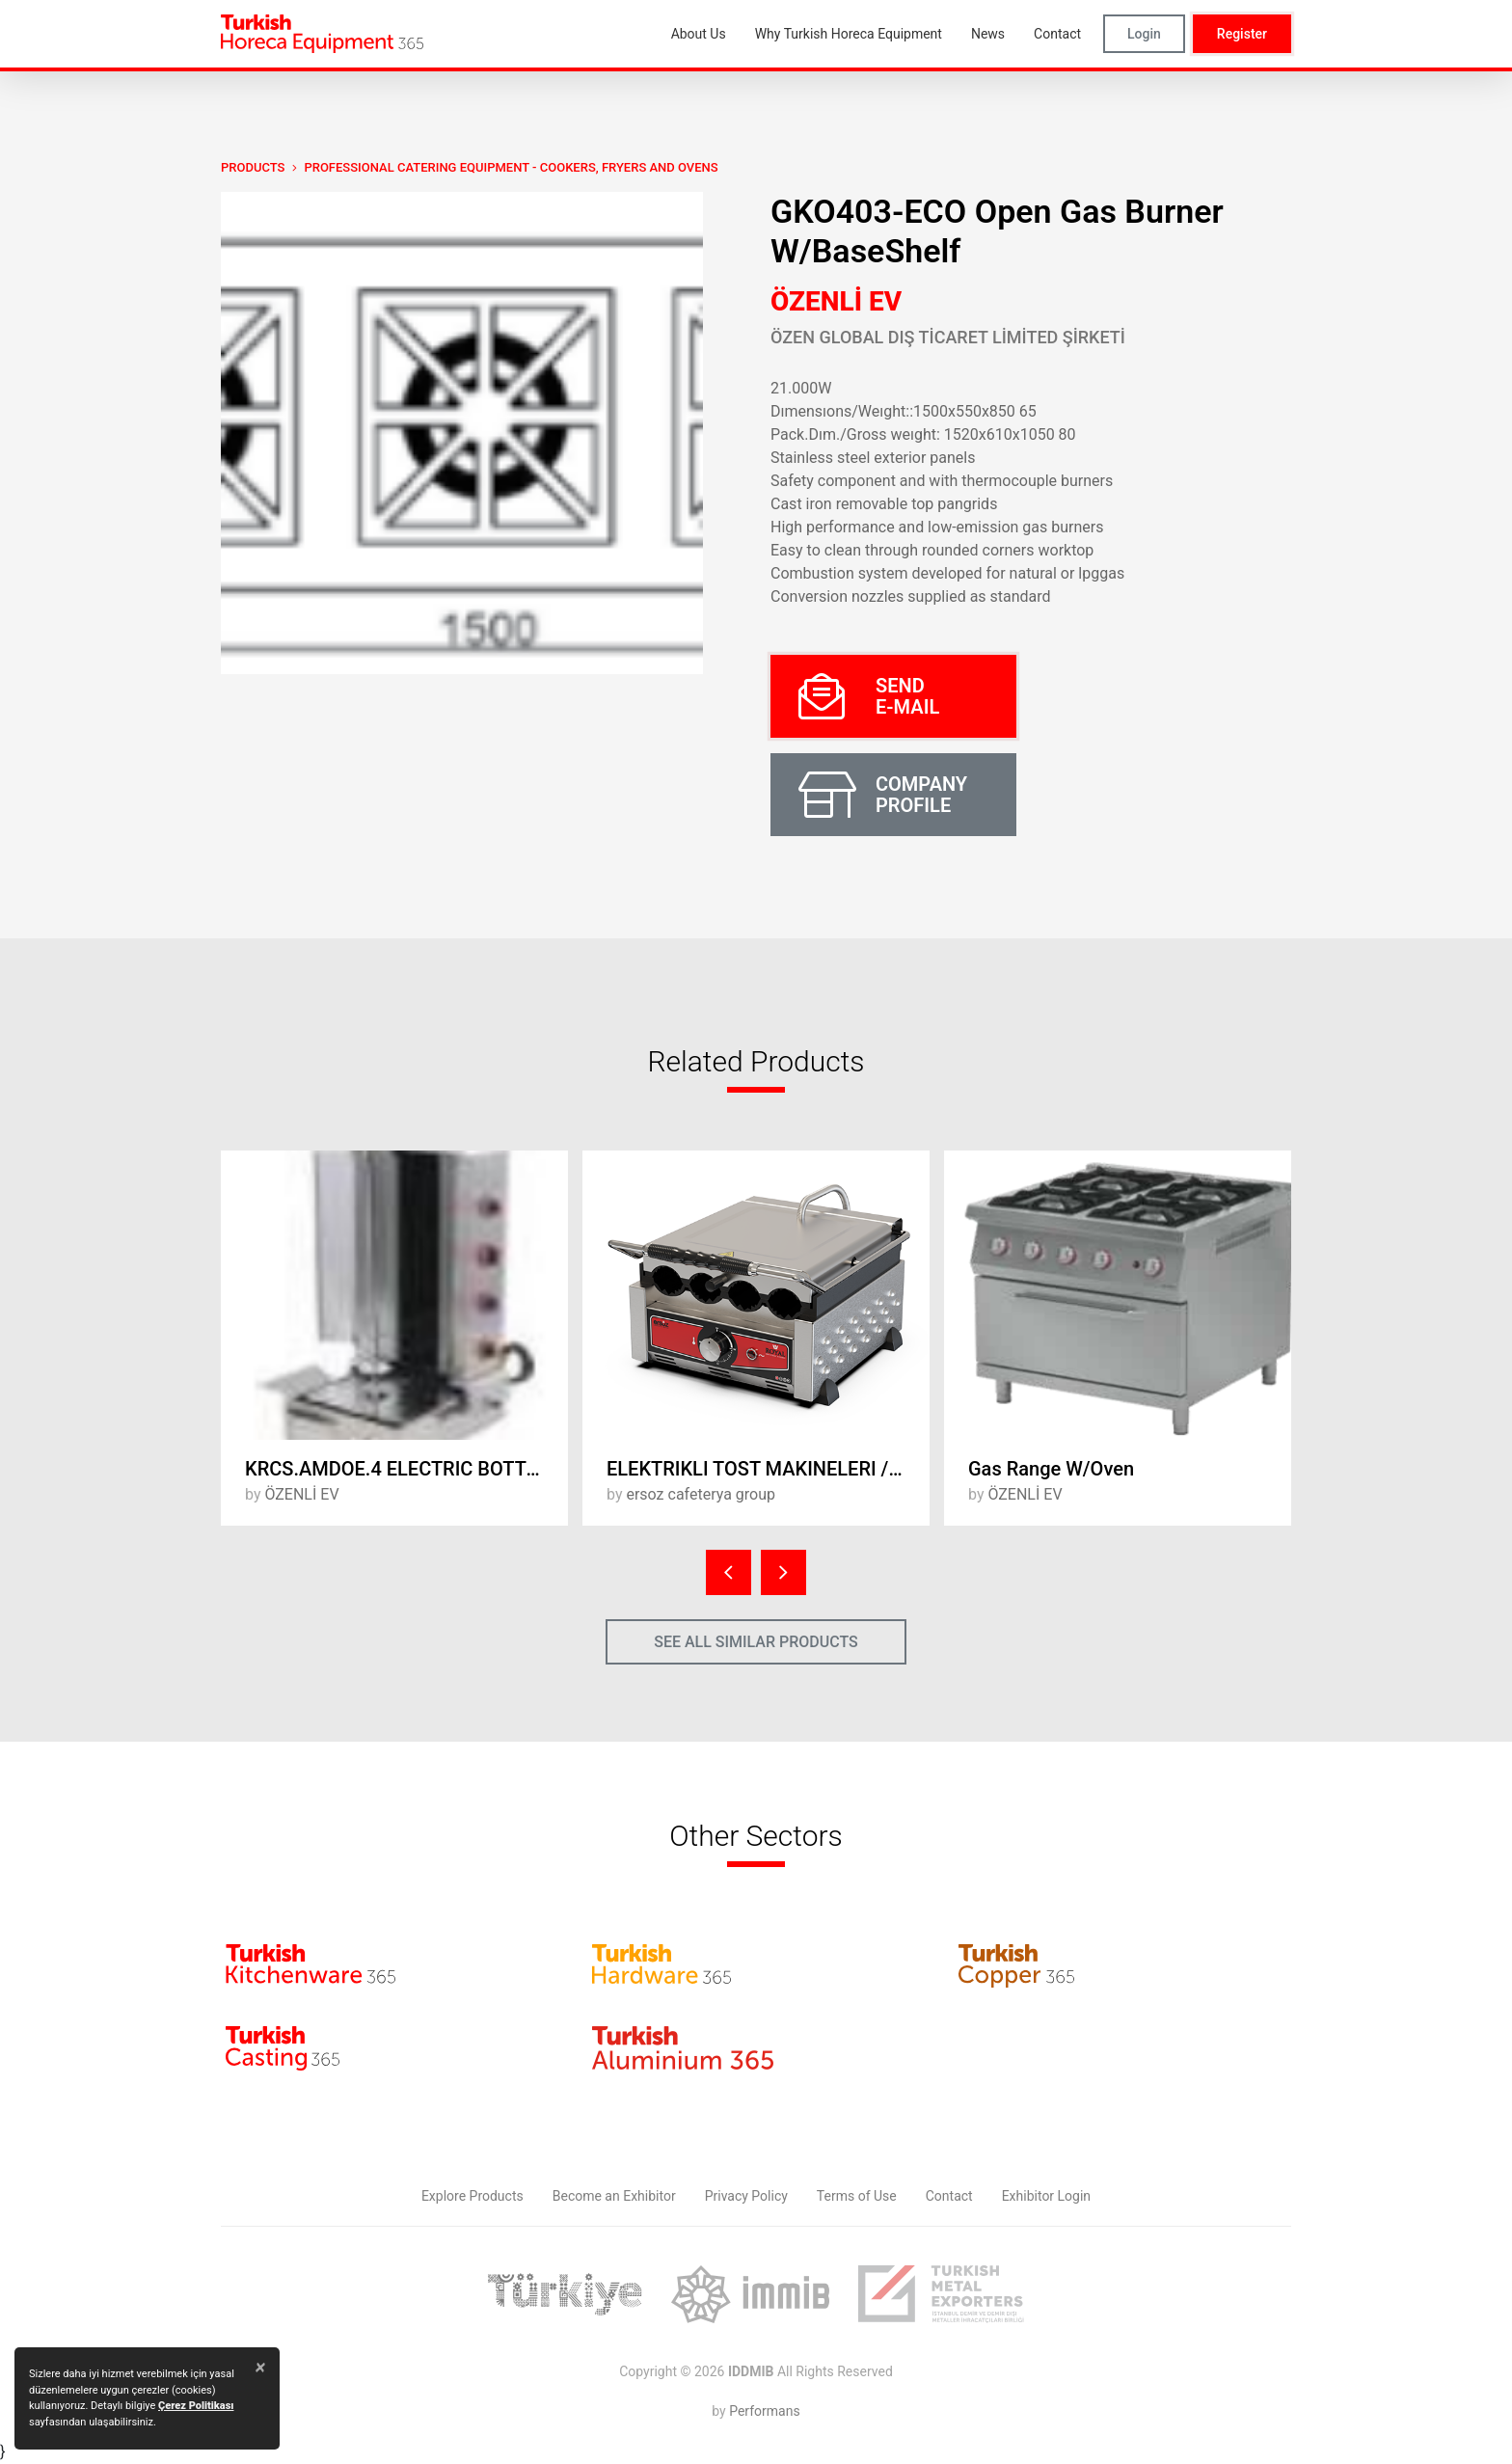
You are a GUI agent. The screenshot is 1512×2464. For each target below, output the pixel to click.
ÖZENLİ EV (836, 301)
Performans (764, 2411)
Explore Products (472, 2196)
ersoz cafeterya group (700, 1494)
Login (1144, 33)
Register (1242, 33)
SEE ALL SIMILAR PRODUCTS (756, 1642)
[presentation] (728, 1572)
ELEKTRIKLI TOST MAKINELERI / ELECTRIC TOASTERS (768, 1468)
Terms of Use (857, 2196)
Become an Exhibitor (614, 2196)
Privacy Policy (746, 2196)
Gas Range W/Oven (1051, 1468)
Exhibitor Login (1046, 2196)
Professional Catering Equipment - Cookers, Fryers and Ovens (510, 167)
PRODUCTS (252, 167)
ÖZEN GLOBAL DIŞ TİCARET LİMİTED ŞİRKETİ (947, 337)
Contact (949, 2196)
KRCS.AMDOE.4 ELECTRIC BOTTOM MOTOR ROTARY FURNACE (406, 1468)
